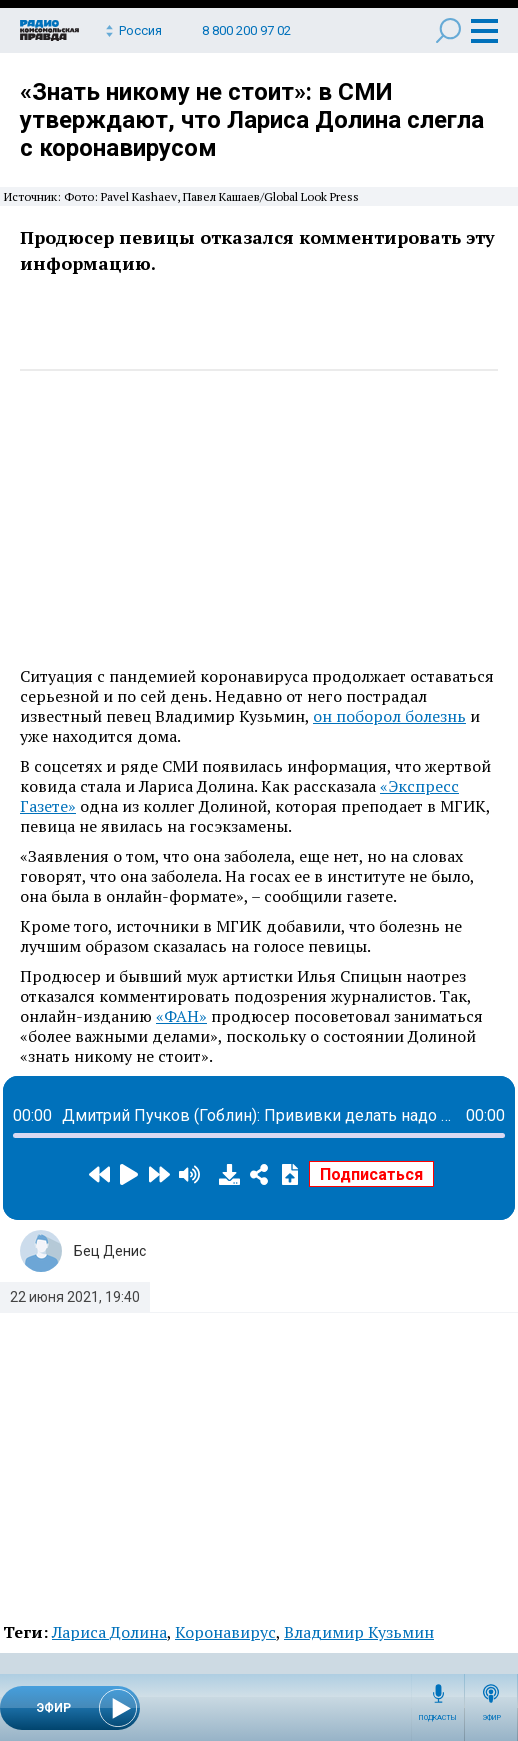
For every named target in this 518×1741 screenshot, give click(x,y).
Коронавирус (225, 1632)
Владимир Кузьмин (359, 1632)
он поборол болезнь (389, 716)
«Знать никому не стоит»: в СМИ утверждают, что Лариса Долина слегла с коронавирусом (252, 120)
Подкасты (438, 1718)
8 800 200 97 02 (246, 30)
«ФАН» (181, 1016)
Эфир (491, 1718)
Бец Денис (110, 1251)
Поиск (448, 30)
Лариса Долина (109, 1632)
